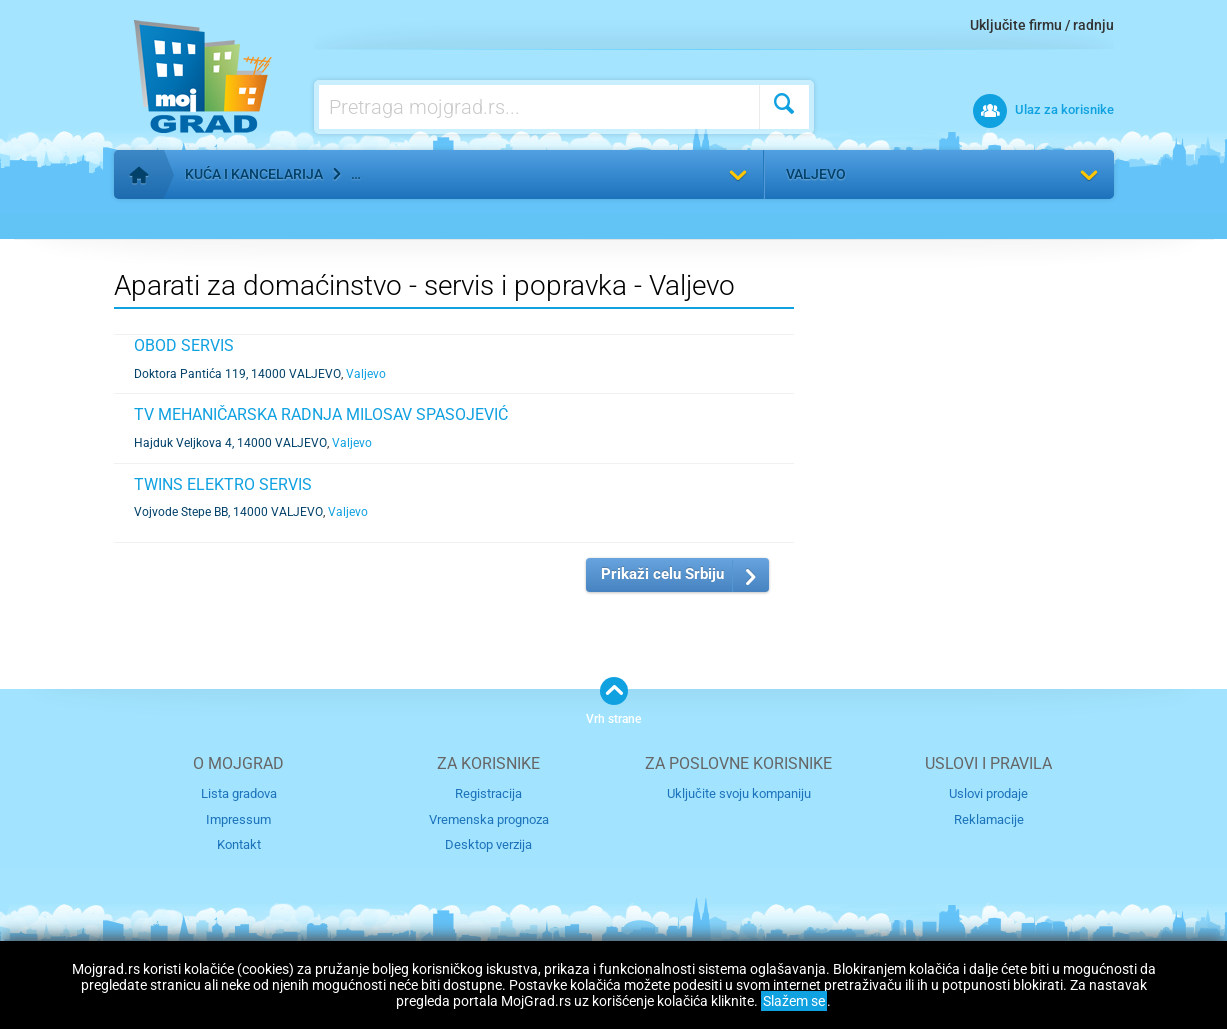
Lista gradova (239, 793)
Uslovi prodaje (988, 793)
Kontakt (239, 844)
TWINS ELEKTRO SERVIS (223, 484)
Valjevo (816, 174)
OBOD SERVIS (184, 345)
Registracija (488, 793)
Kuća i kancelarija (254, 174)
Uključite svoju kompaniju (739, 793)
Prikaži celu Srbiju (662, 574)
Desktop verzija (488, 844)
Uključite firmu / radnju (1042, 25)
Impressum (238, 819)
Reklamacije (989, 819)
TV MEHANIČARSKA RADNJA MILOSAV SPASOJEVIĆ (321, 414)
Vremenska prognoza (489, 819)
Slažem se (794, 1001)
